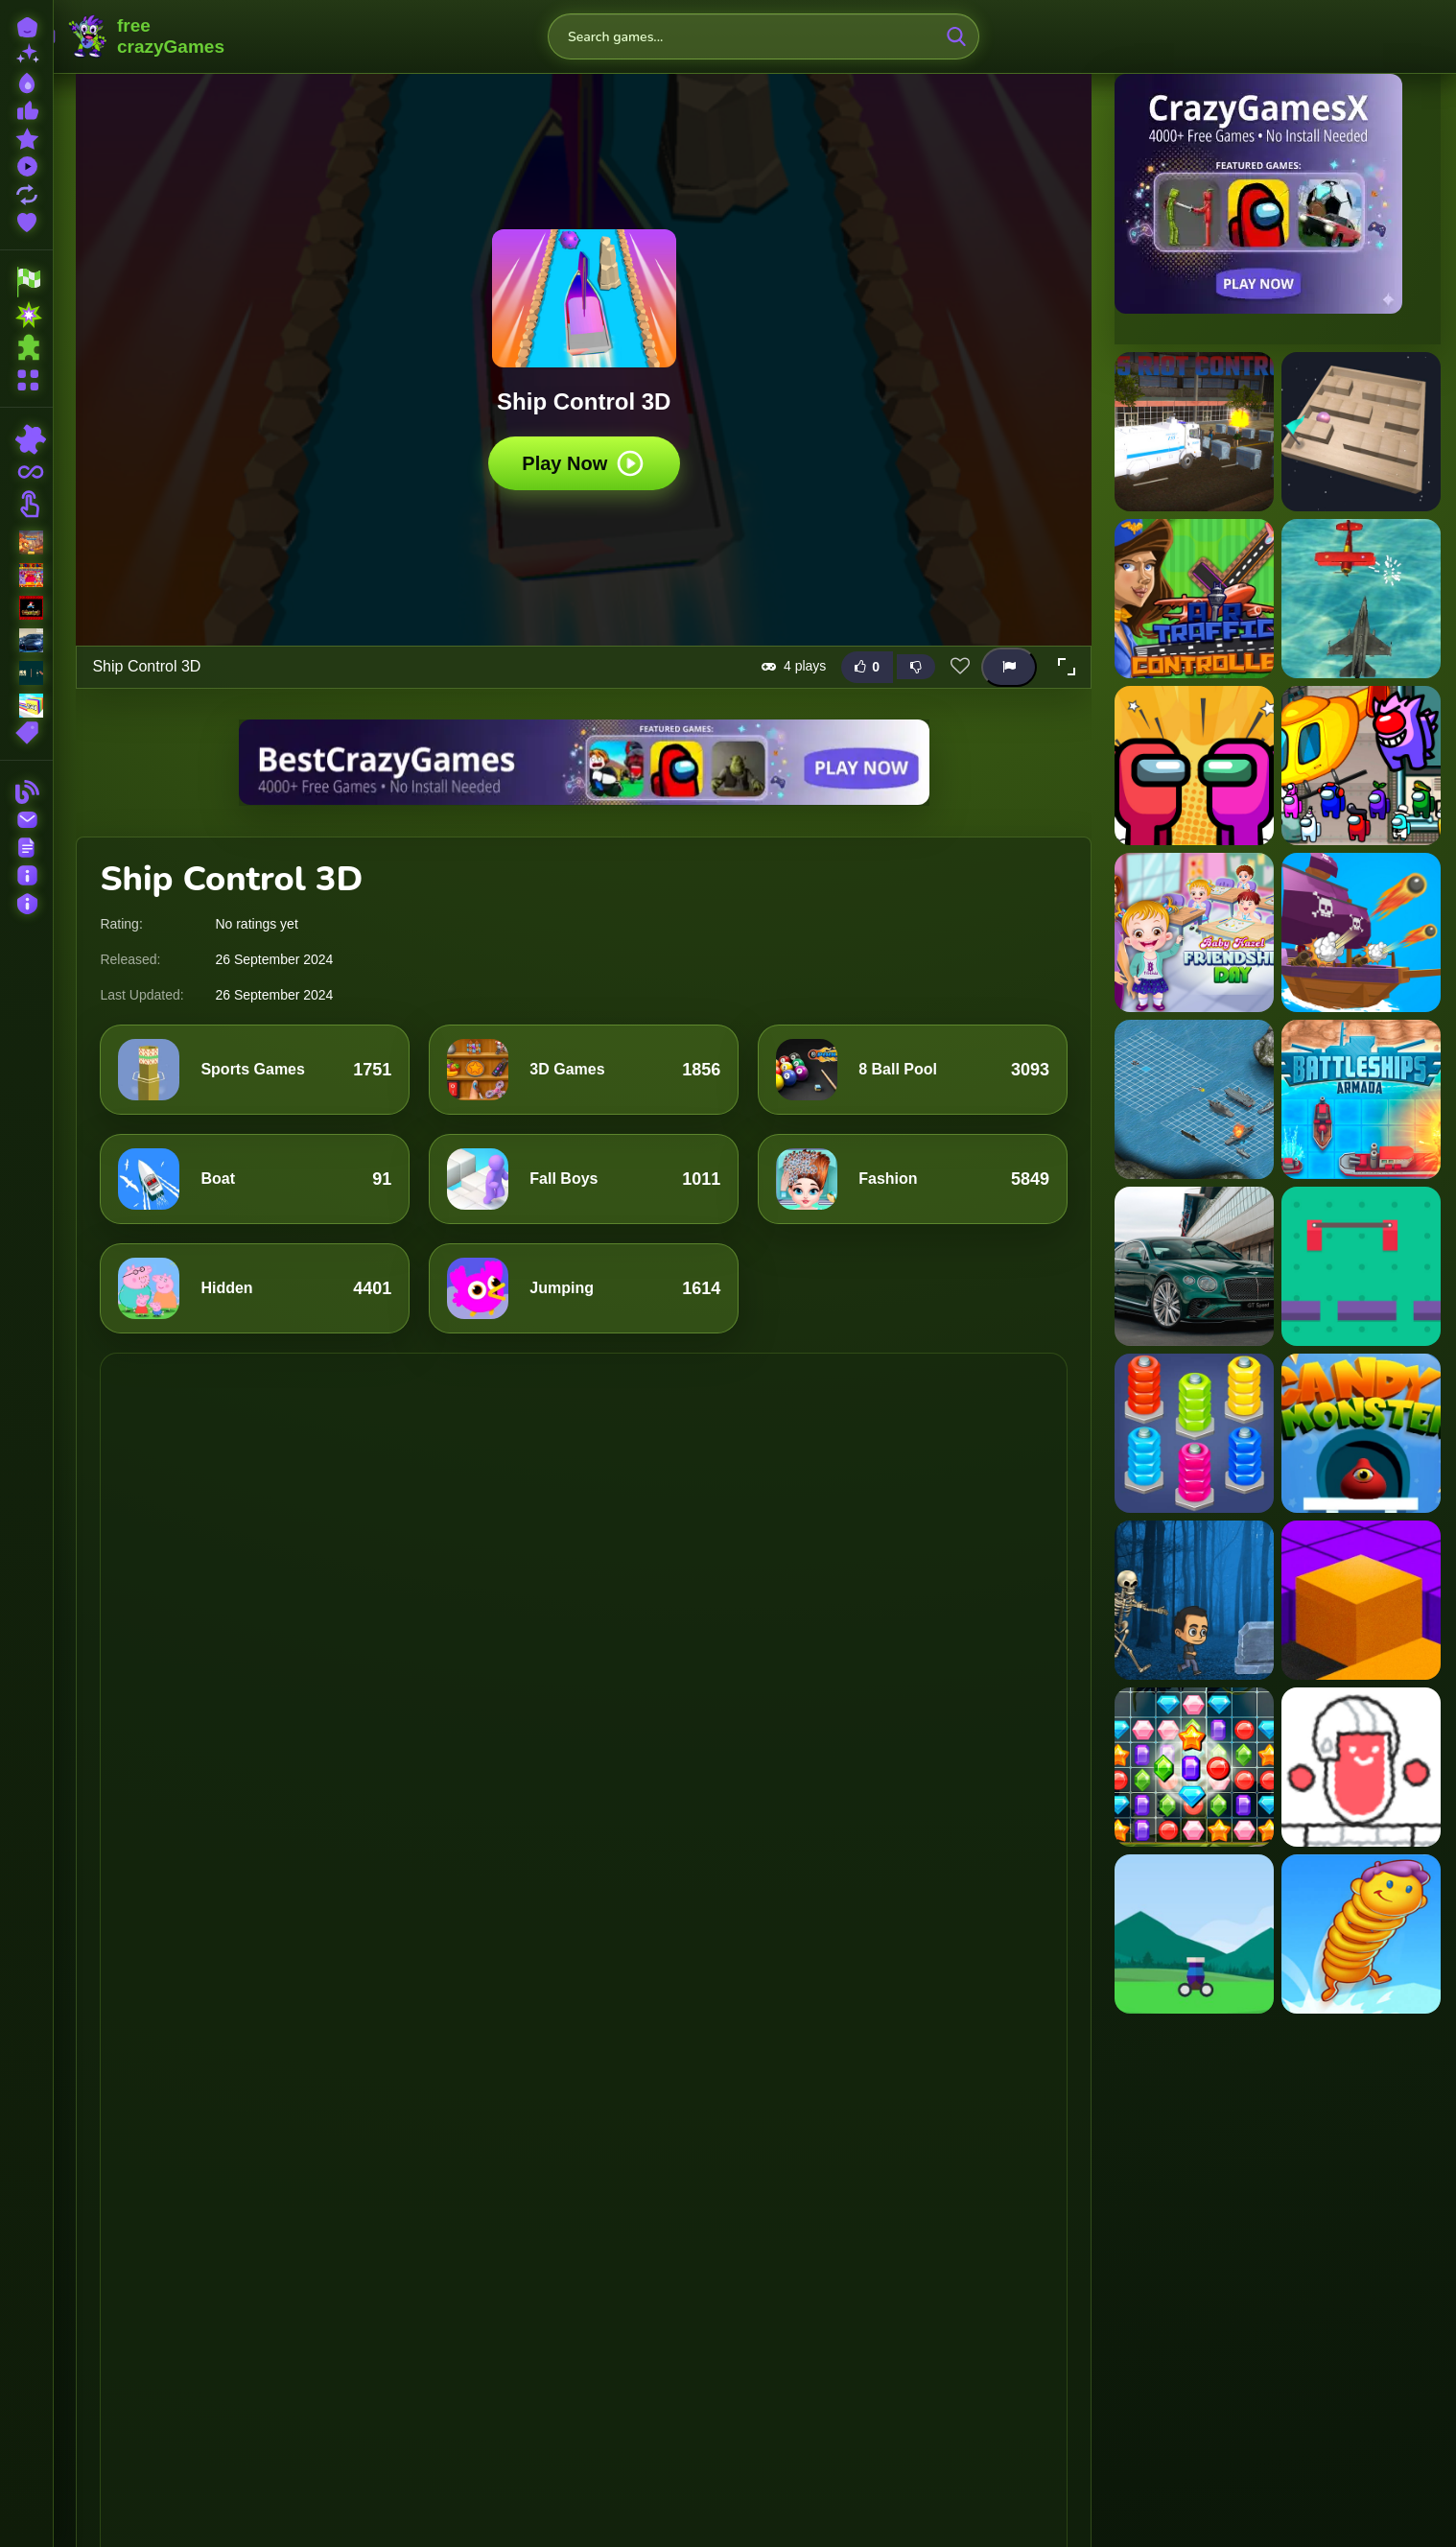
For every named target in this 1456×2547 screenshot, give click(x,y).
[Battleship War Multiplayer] (1194, 1099)
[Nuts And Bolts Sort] (1194, 1433)
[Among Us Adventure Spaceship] (1194, 765)
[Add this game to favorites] (960, 667)
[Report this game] (1009, 666)
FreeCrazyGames (146, 36)
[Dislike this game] (916, 666)
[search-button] (956, 36)
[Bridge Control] (1361, 1266)
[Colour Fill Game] (1361, 1600)
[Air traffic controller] (1194, 598)
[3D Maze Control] (1361, 431)
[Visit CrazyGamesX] (1278, 194)
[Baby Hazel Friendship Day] (1194, 932)
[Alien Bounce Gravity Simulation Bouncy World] (1361, 1934)
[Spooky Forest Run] (1194, 1600)
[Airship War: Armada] (1361, 598)
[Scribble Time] (1361, 1767)
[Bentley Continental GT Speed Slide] (1194, 1266)
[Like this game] (867, 666)
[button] (1066, 666)
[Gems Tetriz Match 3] (1194, 1767)
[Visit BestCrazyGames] (584, 762)
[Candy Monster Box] (1361, 1433)
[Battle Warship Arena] (1361, 932)
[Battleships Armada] (1361, 1099)
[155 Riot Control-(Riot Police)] (1194, 431)
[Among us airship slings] (1361, 765)
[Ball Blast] (1194, 1934)
